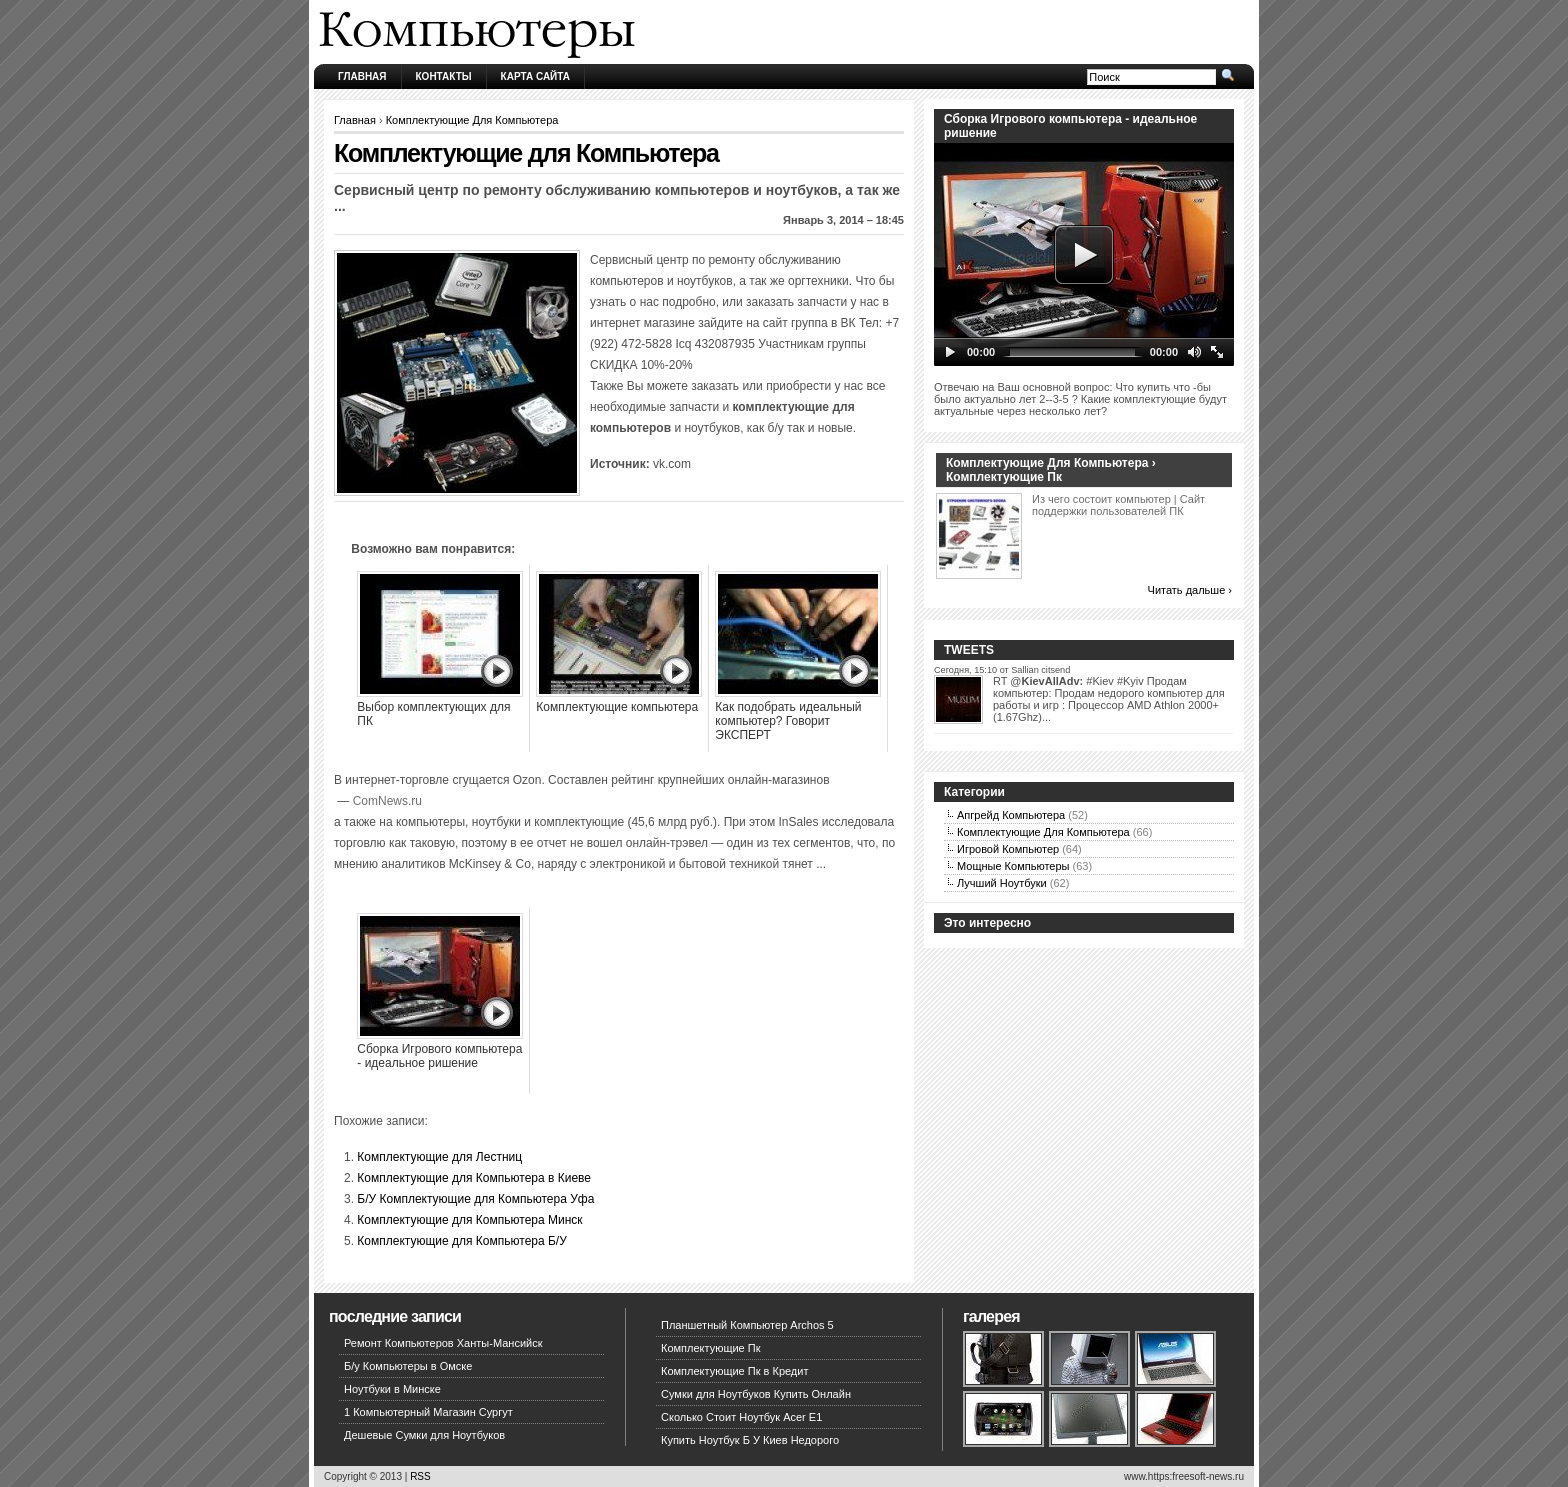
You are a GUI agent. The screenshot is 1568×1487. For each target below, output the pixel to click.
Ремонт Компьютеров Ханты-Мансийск (443, 1343)
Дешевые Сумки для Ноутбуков (424, 1435)
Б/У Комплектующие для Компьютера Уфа (475, 1199)
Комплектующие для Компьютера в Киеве (474, 1178)
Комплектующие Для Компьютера (472, 120)
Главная (362, 76)
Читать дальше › (1190, 590)
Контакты (444, 76)
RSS (420, 1476)
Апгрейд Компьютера (1011, 815)
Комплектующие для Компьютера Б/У (461, 1241)
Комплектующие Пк (711, 1348)
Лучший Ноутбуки (1002, 883)
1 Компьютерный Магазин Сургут (428, 1412)
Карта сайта (535, 76)
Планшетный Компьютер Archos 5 (747, 1325)
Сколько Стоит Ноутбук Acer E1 (741, 1417)
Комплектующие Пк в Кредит (734, 1371)
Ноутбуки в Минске (392, 1389)
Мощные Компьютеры (1013, 866)
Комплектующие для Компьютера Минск (469, 1220)
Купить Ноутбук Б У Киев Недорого (750, 1440)
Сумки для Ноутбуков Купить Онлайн (756, 1394)
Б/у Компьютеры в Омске (408, 1366)
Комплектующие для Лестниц (439, 1157)
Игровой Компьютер (1008, 849)
